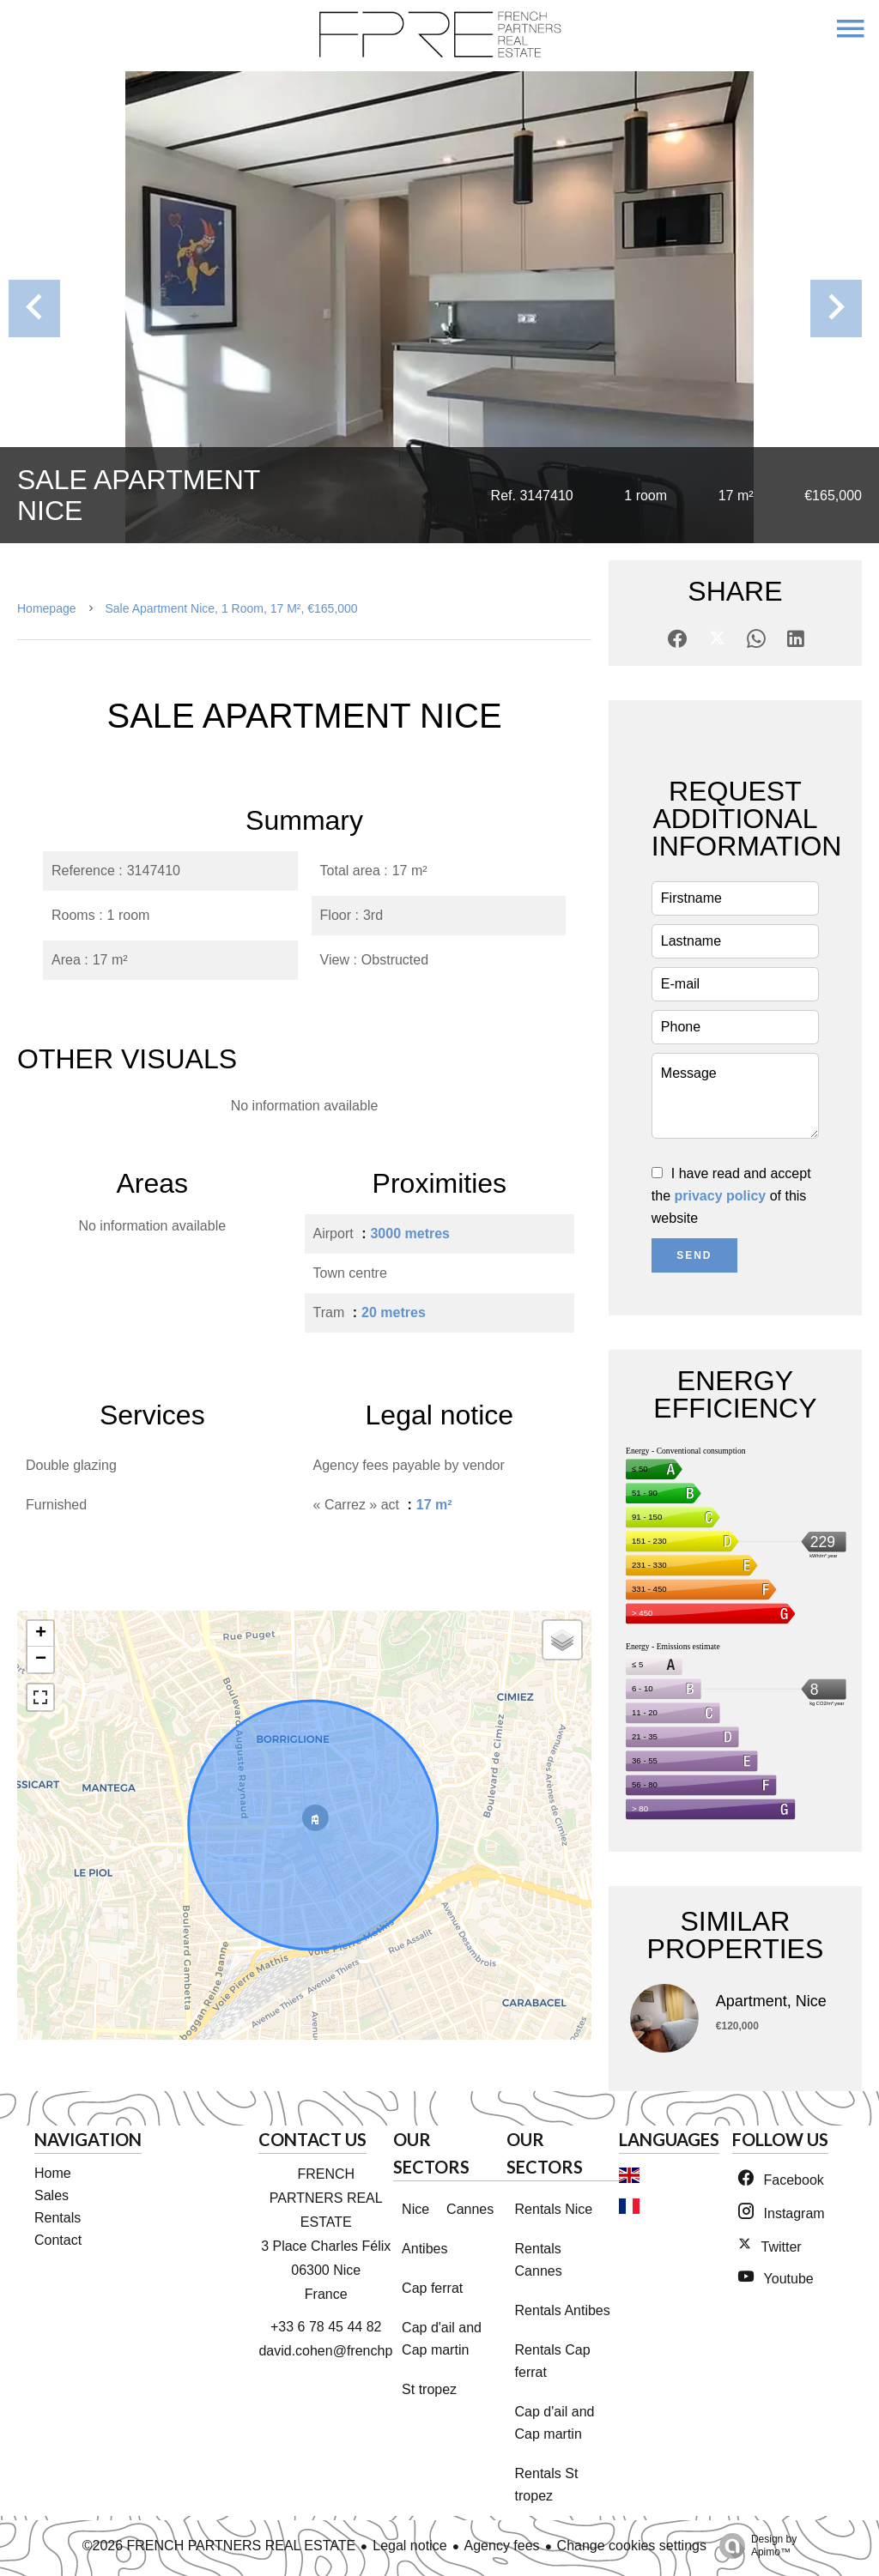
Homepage (46, 608)
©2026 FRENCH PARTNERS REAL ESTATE (219, 2545)
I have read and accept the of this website (731, 1195)
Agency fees (502, 2545)
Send (694, 1255)
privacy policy (721, 1195)
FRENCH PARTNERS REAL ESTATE (326, 2198)
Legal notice (409, 2545)
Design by (754, 2546)
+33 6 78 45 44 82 (325, 2326)
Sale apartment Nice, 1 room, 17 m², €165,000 (232, 608)
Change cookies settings (631, 2545)
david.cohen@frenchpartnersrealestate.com (391, 2350)
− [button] (40, 1659)
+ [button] (40, 1634)
